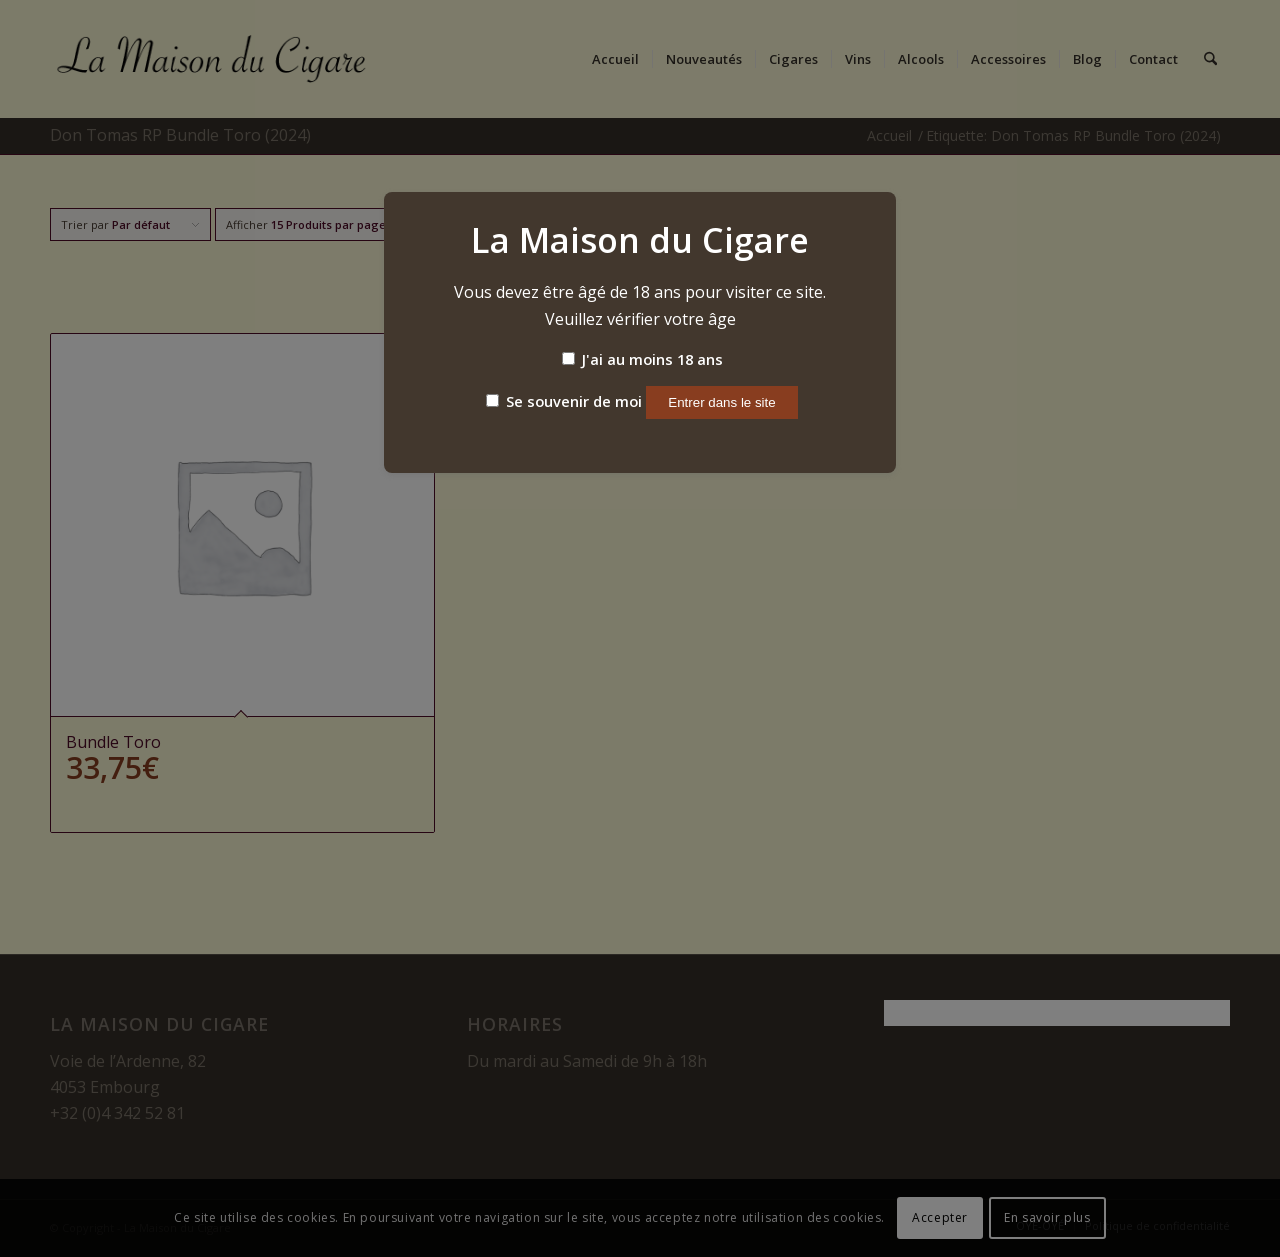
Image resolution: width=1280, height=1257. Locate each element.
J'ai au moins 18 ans (642, 359)
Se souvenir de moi (564, 401)
